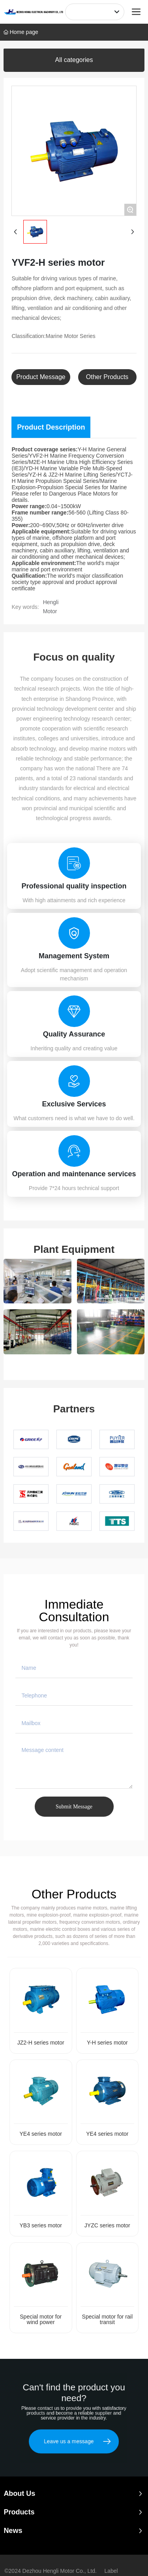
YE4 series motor (41, 2134)
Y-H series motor (107, 2042)
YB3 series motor (41, 2225)
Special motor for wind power (41, 2319)
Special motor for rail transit (107, 2319)
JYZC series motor (107, 2225)
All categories (74, 59)
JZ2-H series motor (40, 2042)
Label (111, 2571)
